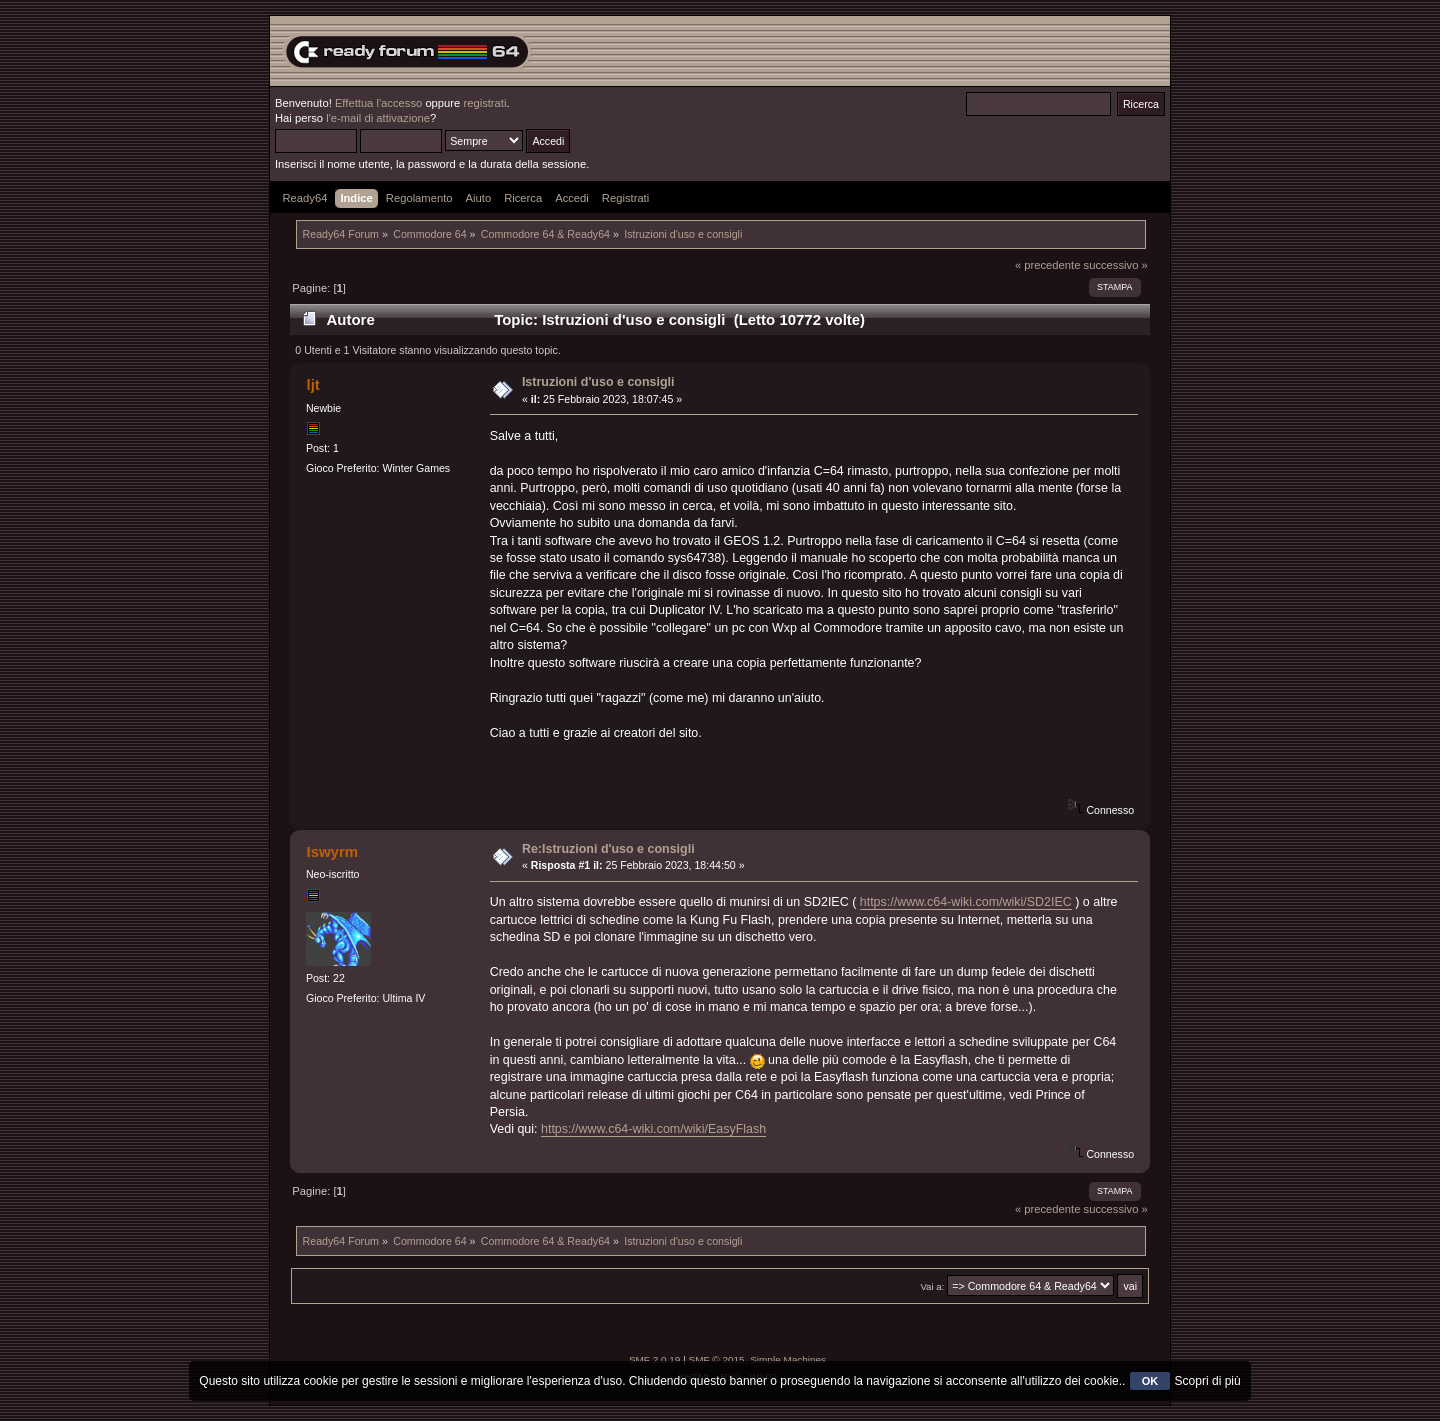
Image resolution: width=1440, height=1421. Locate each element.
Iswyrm (332, 851)
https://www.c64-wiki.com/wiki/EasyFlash (653, 1129)
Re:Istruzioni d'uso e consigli (608, 849)
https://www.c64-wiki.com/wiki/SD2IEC (966, 902)
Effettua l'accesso (378, 103)
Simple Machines (788, 1359)
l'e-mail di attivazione (378, 118)
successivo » (1116, 265)
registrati (484, 103)
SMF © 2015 (717, 1359)
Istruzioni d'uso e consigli (598, 382)
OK (1150, 1381)
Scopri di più (1208, 1381)
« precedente (1048, 265)
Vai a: (932, 1286)
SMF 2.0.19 (655, 1359)
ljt (312, 384)
